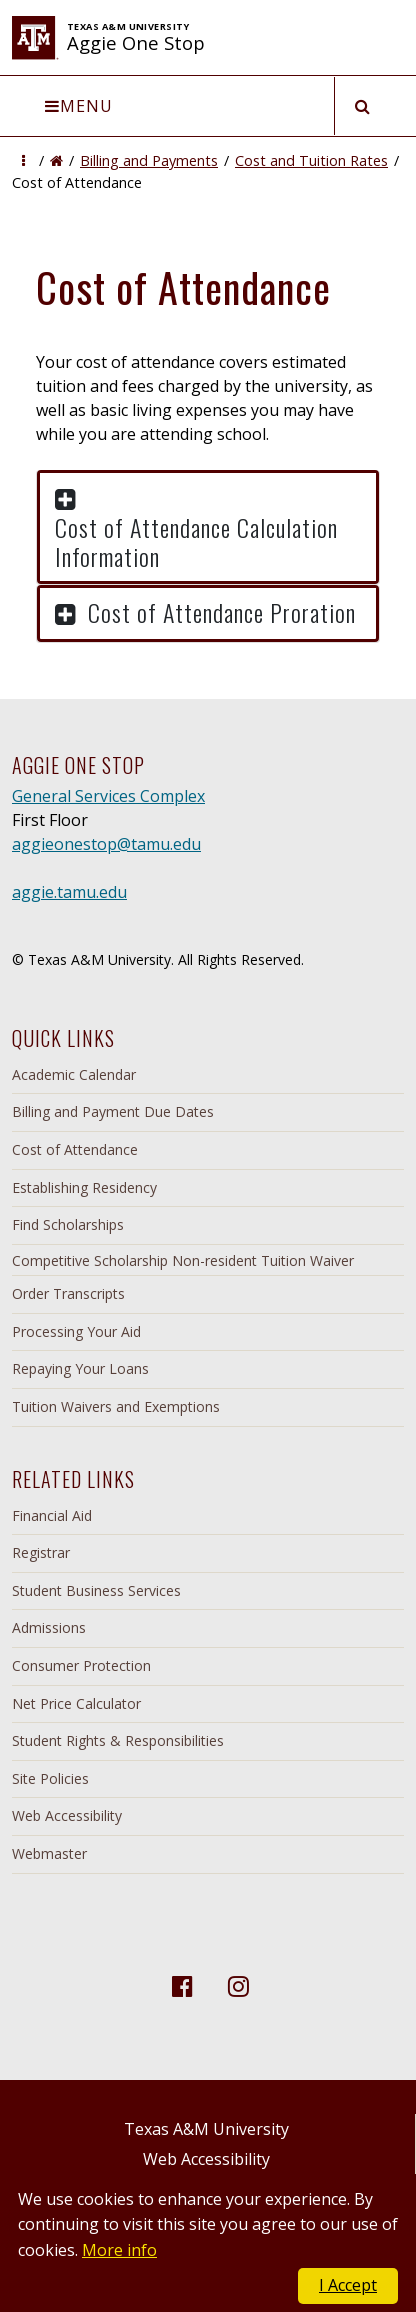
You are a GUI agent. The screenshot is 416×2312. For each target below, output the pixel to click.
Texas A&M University (206, 2129)
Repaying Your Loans (80, 1368)
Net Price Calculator (76, 1703)
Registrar (41, 1552)
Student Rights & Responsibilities (118, 1740)
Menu (79, 106)
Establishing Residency (84, 1187)
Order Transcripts (68, 1293)
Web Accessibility (67, 1815)
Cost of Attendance (75, 1149)
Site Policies (50, 1778)
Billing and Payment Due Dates (113, 1111)
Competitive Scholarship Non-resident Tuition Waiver (183, 1260)
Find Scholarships (68, 1224)
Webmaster (49, 1853)
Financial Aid (52, 1515)
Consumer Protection (81, 1665)
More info (119, 2250)
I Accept (348, 2285)
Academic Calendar (74, 1074)
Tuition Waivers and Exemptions (116, 1406)
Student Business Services (96, 1590)
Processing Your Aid (76, 1331)
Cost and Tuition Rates (311, 160)
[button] (23, 160)
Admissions (49, 1627)
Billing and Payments (149, 160)
